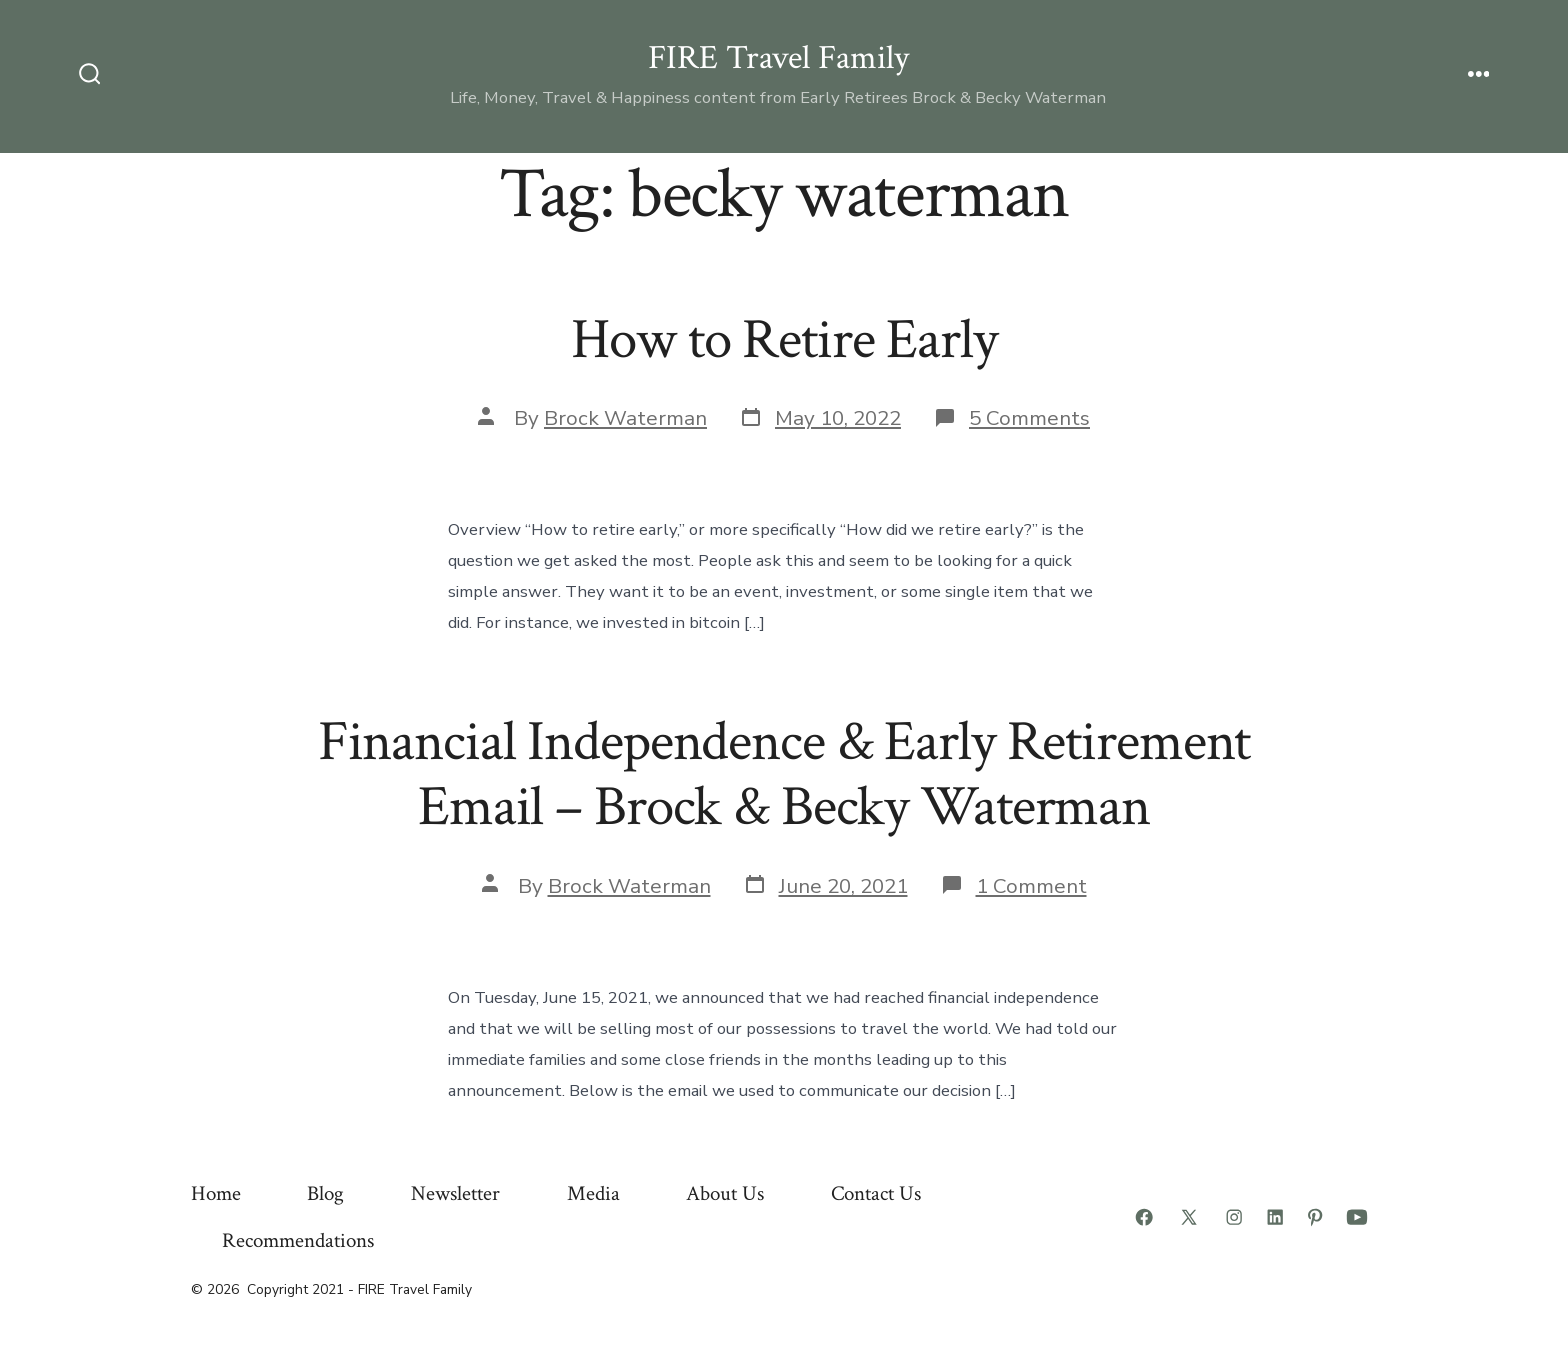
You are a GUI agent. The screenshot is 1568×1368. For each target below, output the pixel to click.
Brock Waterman (625, 418)
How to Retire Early (784, 340)
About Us (725, 1193)
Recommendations (298, 1240)
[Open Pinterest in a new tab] (1315, 1217)
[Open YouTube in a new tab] (1357, 1217)
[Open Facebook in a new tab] (1144, 1217)
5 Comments (1029, 418)
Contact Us (876, 1193)
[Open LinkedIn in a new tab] (1275, 1217)
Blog (325, 1193)
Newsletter (455, 1193)
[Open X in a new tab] (1189, 1217)
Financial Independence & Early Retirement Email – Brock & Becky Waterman (784, 774)
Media (593, 1193)
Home (216, 1193)
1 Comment (1031, 886)
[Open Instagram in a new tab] (1234, 1217)
